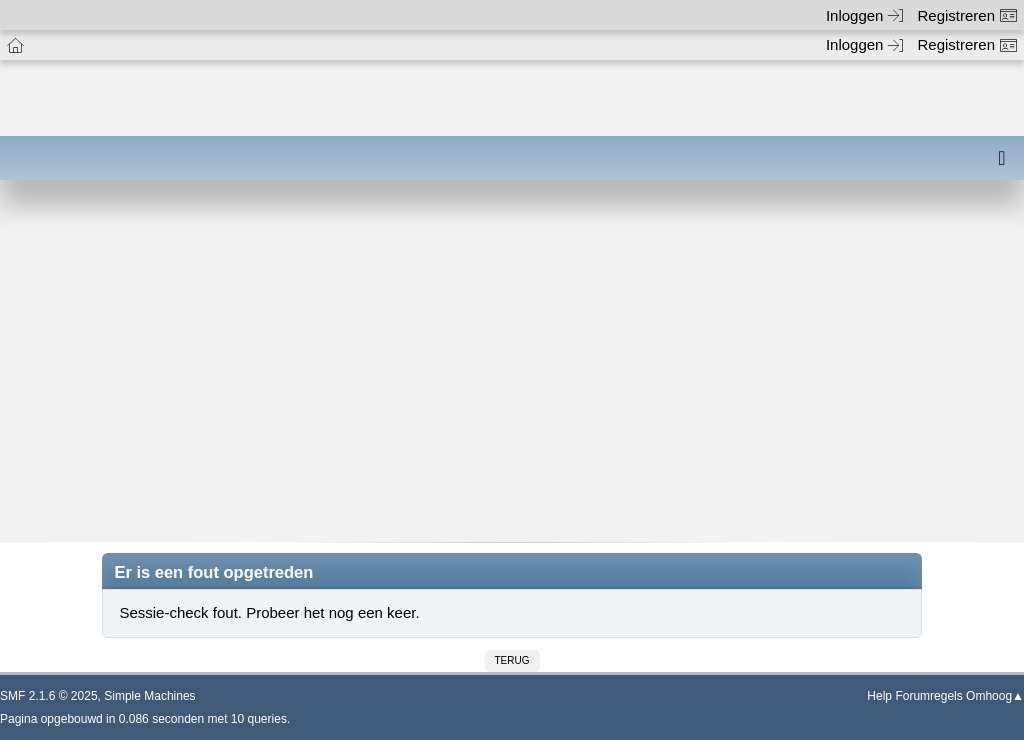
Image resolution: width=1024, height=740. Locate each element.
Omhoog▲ (995, 696)
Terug (512, 660)
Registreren (967, 15)
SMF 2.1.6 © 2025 (49, 696)
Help (879, 696)
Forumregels (928, 696)
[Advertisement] (512, 375)
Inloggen (865, 15)
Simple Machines (149, 696)
